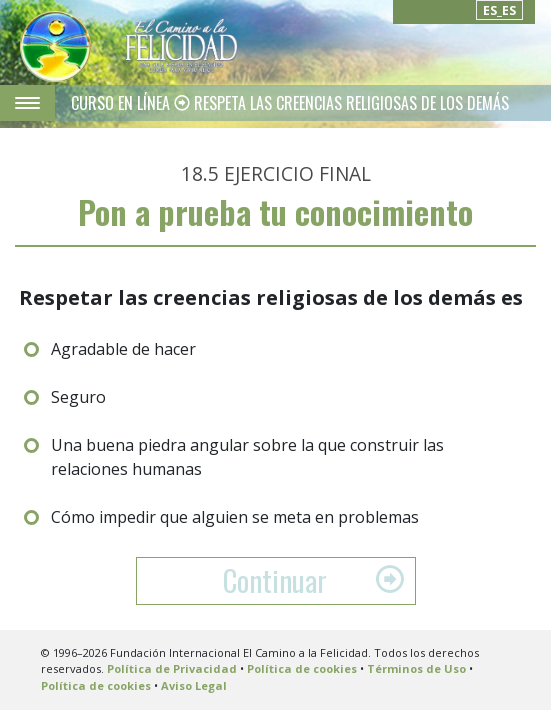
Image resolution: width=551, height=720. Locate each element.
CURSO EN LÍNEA (122, 103)
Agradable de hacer (123, 349)
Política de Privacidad (172, 668)
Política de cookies (302, 668)
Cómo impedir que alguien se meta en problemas (235, 517)
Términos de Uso (416, 668)
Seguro (78, 397)
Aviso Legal (194, 685)
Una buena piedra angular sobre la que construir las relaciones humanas (247, 457)
